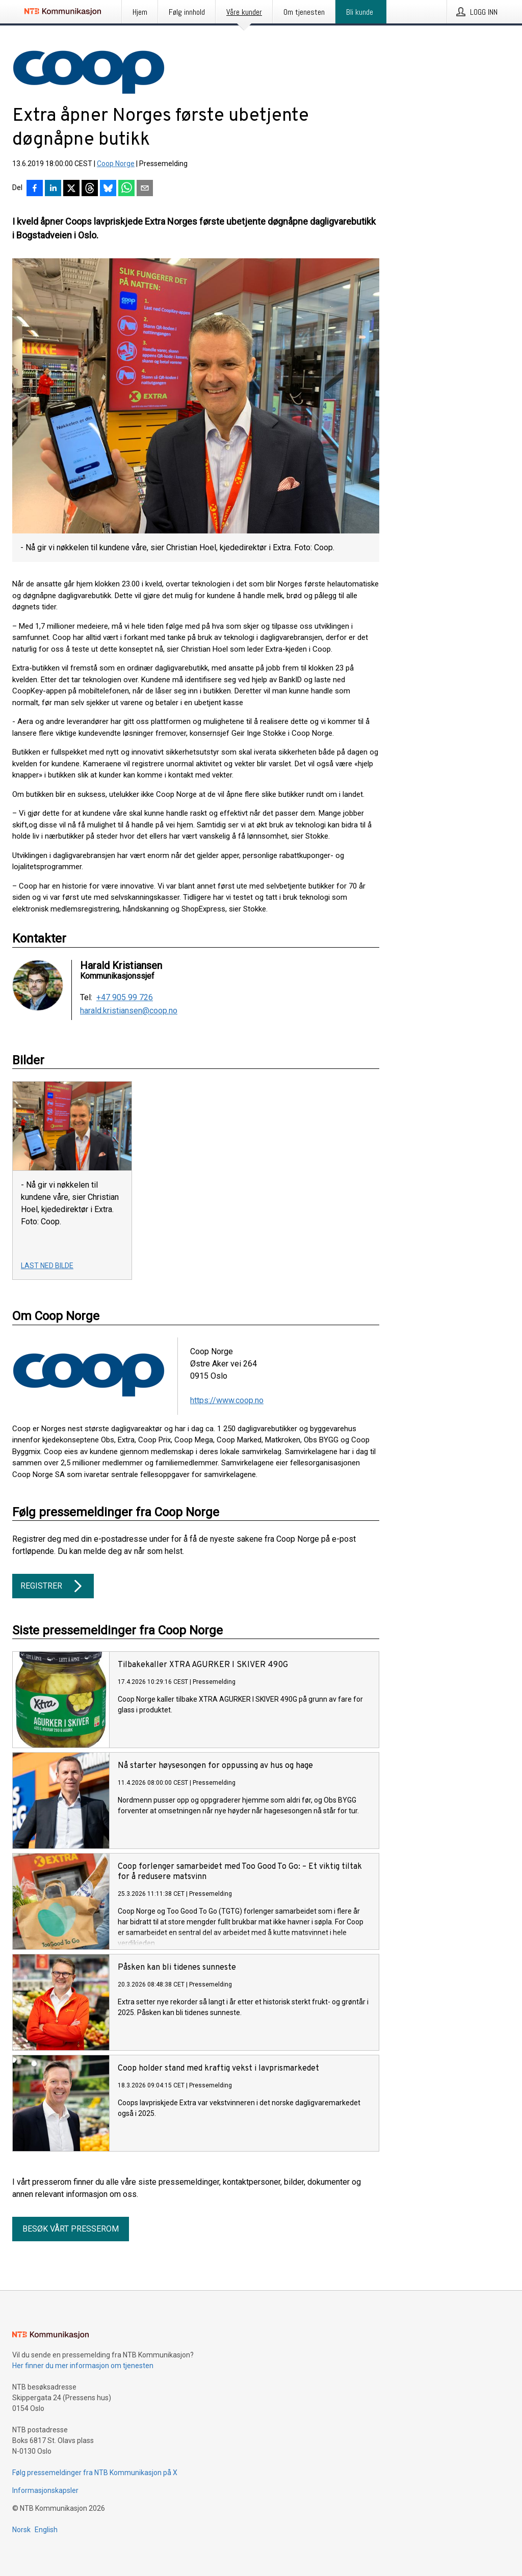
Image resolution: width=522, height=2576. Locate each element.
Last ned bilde (47, 1266)
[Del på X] (71, 189)
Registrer (53, 1586)
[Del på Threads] (90, 189)
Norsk (21, 2530)
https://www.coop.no (227, 1400)
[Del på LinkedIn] (53, 189)
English (46, 2530)
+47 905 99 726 (124, 997)
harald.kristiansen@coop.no (128, 1010)
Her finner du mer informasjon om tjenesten (82, 2366)
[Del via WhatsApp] (126, 189)
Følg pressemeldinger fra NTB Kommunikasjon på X (94, 2472)
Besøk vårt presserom (70, 2229)
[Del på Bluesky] (108, 189)
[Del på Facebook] (35, 189)
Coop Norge (116, 163)
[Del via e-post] (145, 189)
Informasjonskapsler (45, 2490)
